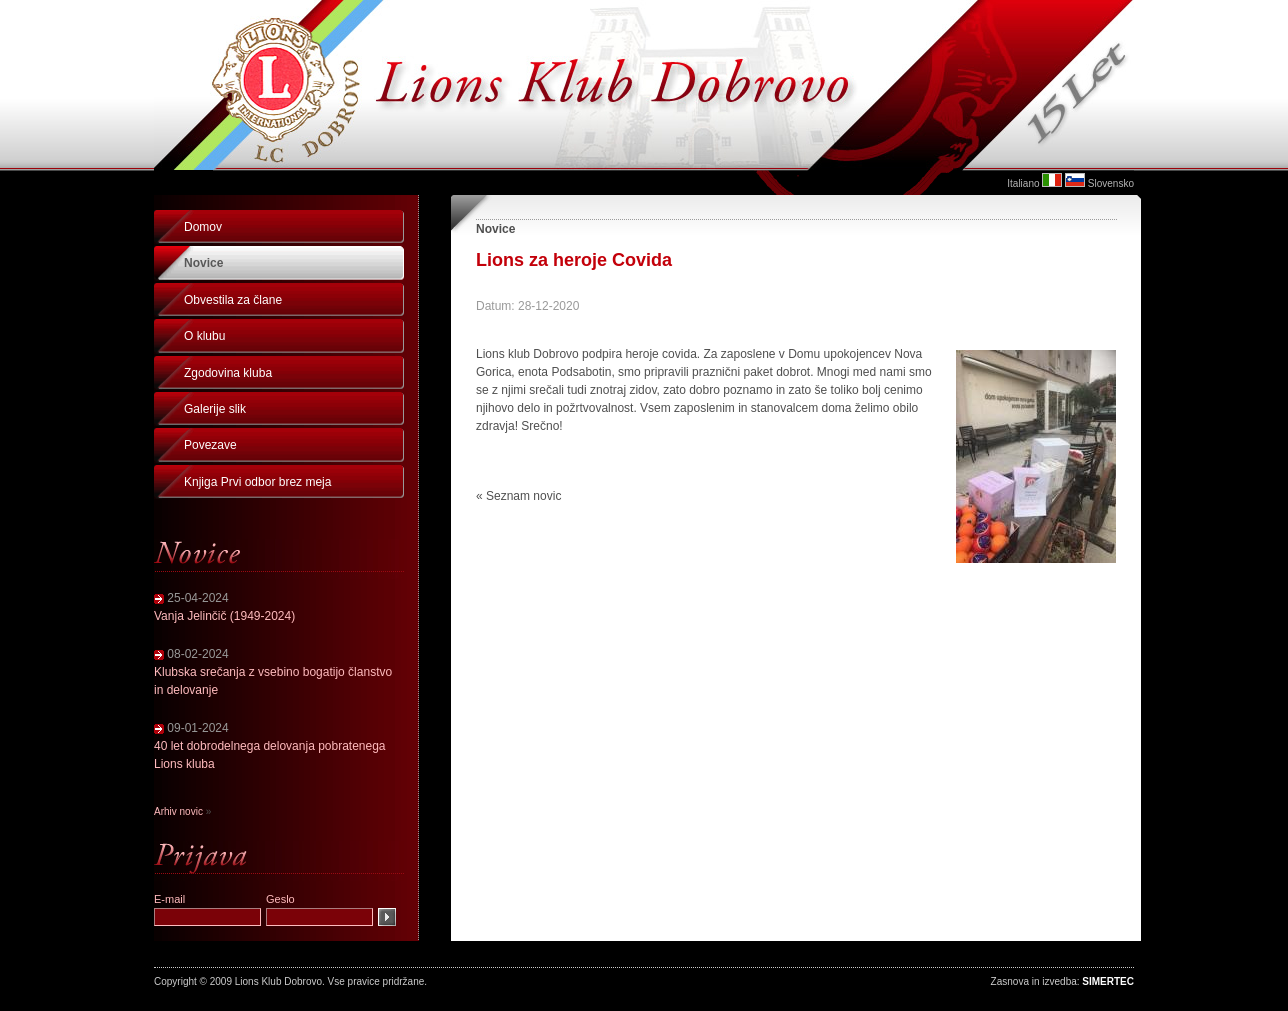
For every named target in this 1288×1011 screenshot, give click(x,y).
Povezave (210, 445)
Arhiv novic (178, 811)
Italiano (1023, 183)
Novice (203, 263)
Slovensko (1111, 183)
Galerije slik (215, 409)
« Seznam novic (518, 496)
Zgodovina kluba (228, 373)
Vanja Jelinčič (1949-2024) (224, 616)
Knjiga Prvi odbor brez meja (257, 482)
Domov (203, 227)
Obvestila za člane (233, 300)
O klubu (204, 336)
